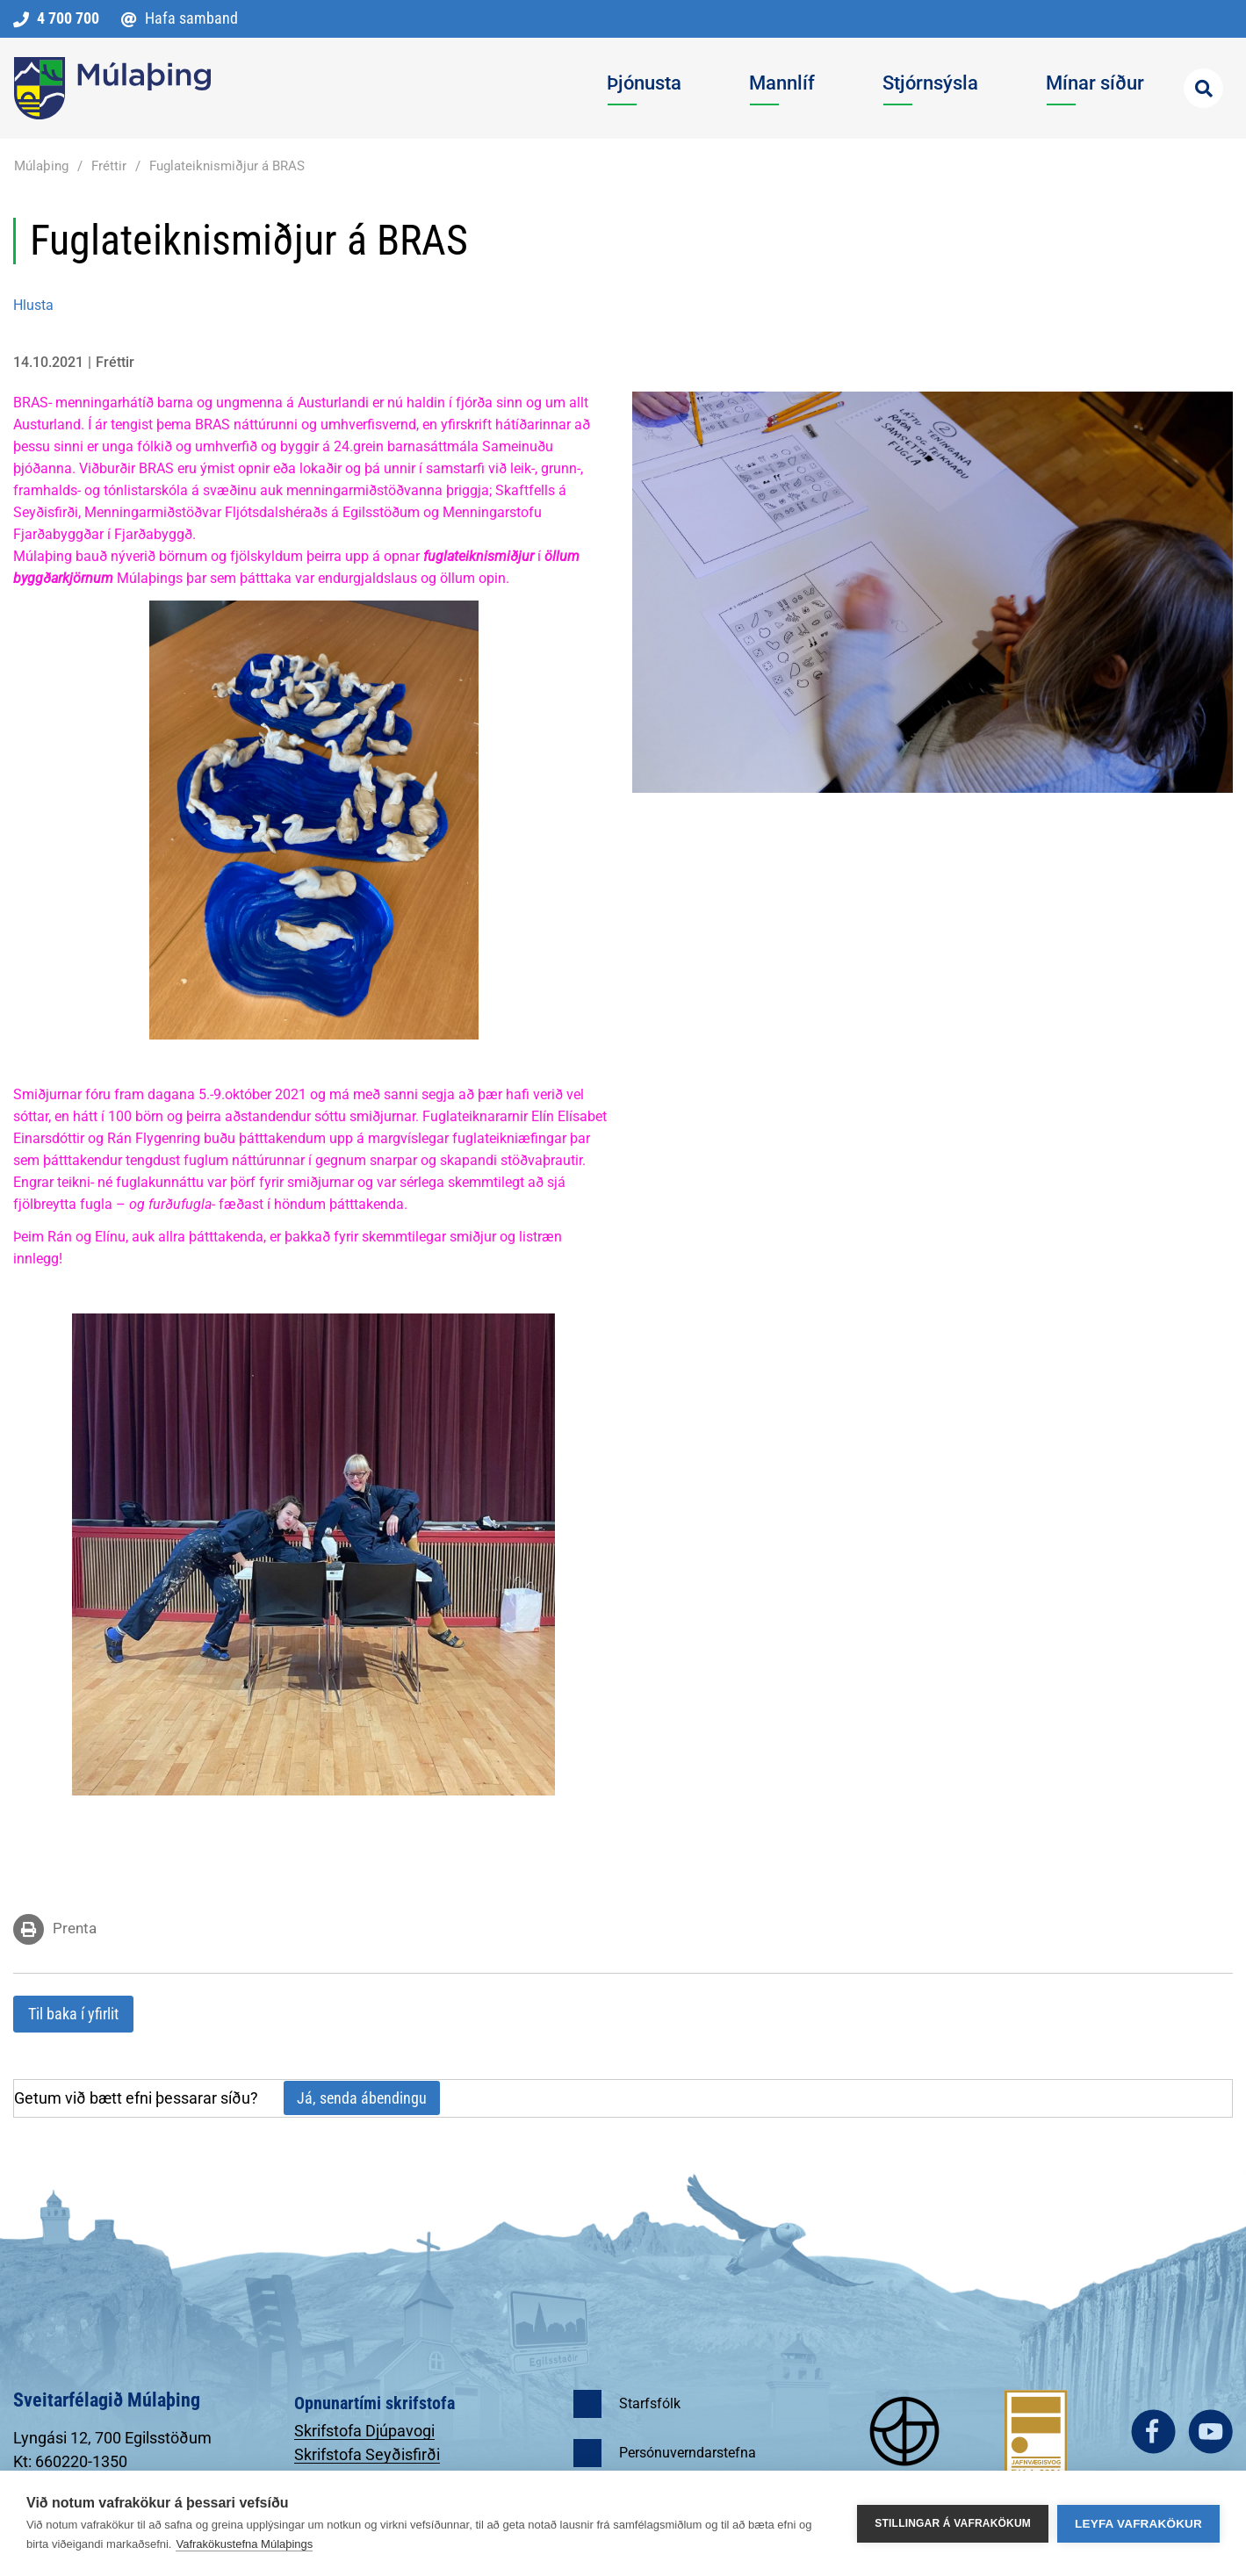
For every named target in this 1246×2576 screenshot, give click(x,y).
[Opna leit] (1203, 88)
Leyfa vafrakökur (1138, 2523)
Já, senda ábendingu (362, 2098)
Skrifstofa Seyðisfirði (367, 2454)
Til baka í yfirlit (73, 2013)
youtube (1210, 2431)
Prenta (75, 1928)
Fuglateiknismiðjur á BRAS (227, 166)
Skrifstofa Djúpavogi (364, 2430)
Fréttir (108, 166)
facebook (1153, 2431)
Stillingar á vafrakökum (953, 2523)
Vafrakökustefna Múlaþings (244, 2544)
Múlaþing (41, 166)
